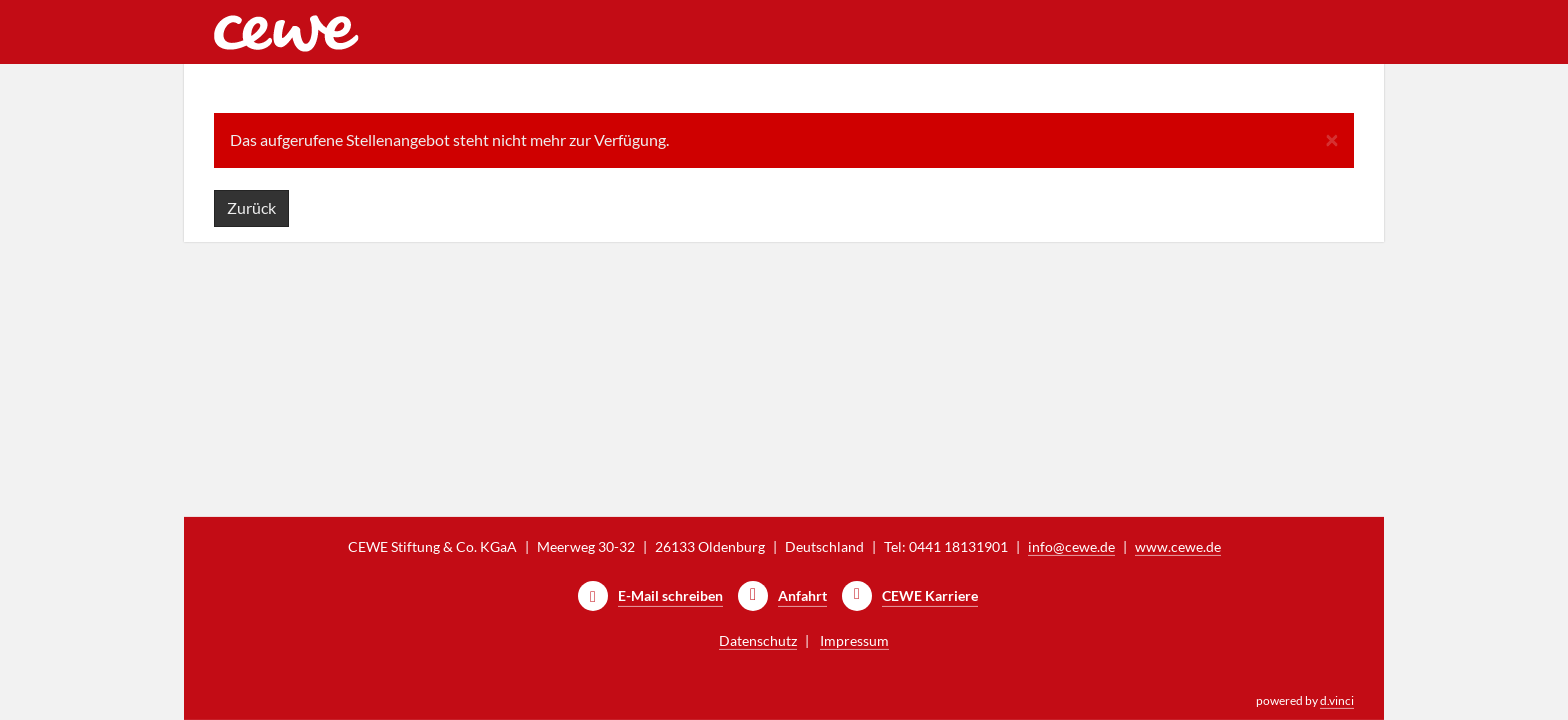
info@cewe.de (1071, 546)
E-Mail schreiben (670, 595)
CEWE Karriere (930, 595)
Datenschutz (758, 640)
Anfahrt (802, 595)
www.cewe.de (1178, 546)
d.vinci (1337, 700)
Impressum (854, 640)
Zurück (251, 207)
